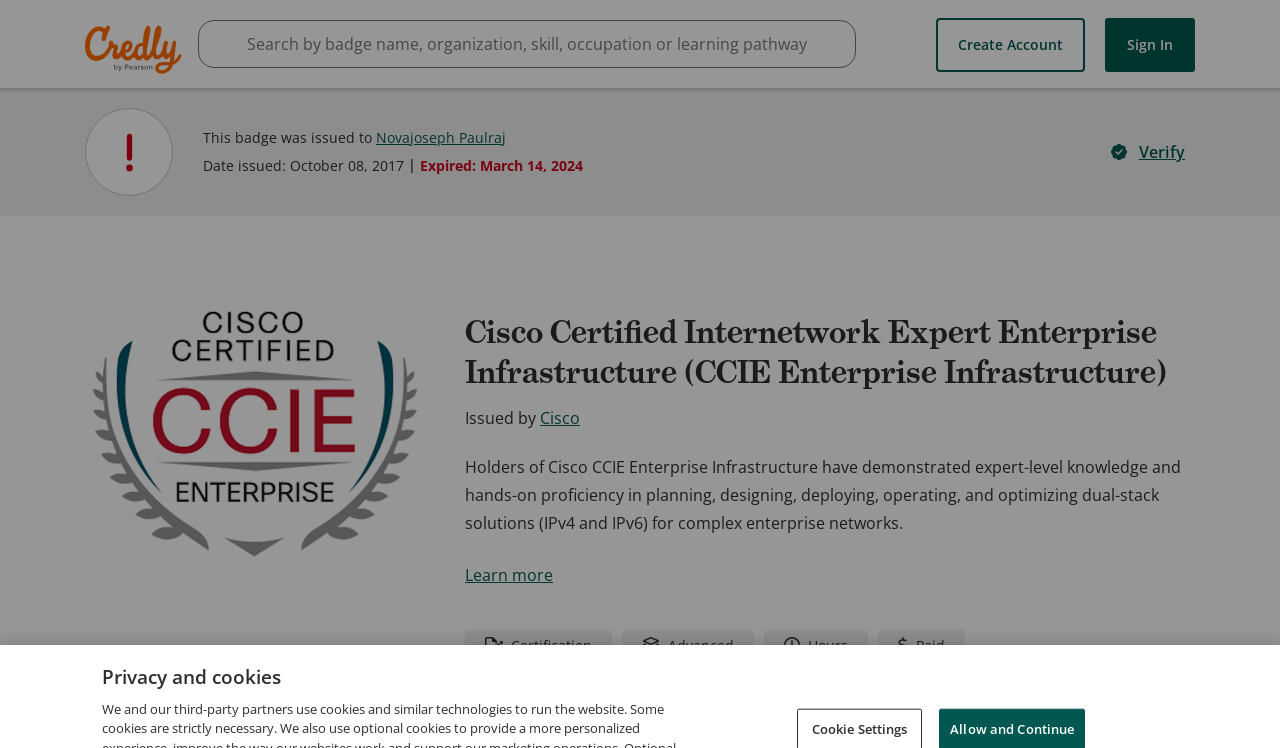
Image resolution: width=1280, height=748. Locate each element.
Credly (136, 49)
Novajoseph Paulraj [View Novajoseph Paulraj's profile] (441, 137)
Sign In (1150, 44)
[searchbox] (527, 44)
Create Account (1010, 44)
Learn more (509, 575)
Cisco (560, 418)
